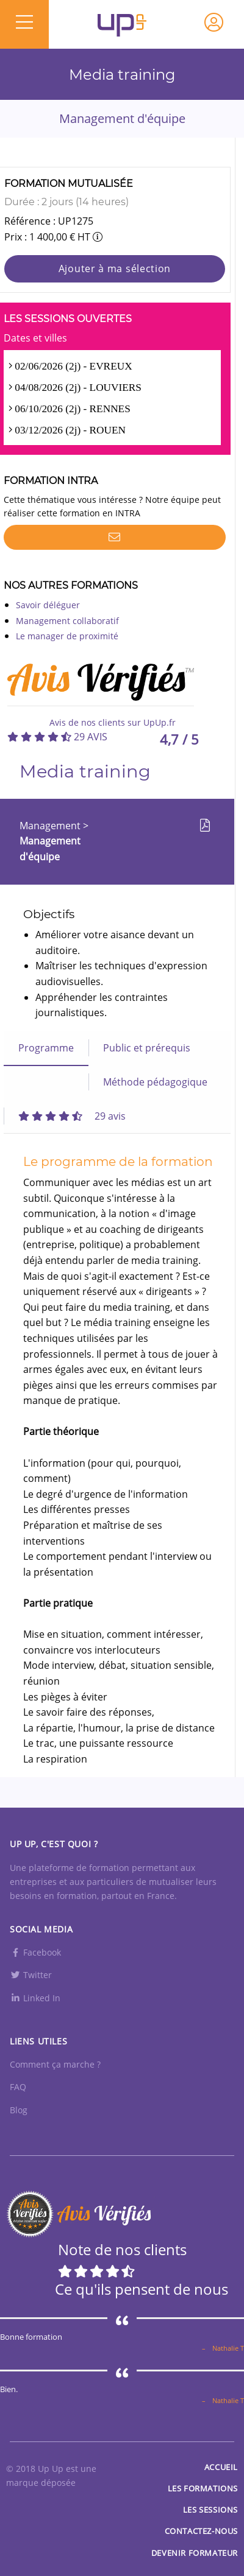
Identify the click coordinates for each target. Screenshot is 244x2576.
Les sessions (210, 2509)
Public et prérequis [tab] (146, 1048)
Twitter (31, 1975)
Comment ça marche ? (55, 2064)
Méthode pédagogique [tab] (155, 1082)
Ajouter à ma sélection (115, 268)
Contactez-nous (201, 2530)
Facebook (35, 1952)
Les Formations (203, 2488)
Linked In (35, 1998)
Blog (18, 2110)
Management (51, 825)
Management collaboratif (67, 620)
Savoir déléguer (48, 605)
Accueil (221, 2467)
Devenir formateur (194, 2552)
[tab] (72, 1116)
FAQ (18, 2087)
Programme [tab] (46, 1048)
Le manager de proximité (67, 636)
